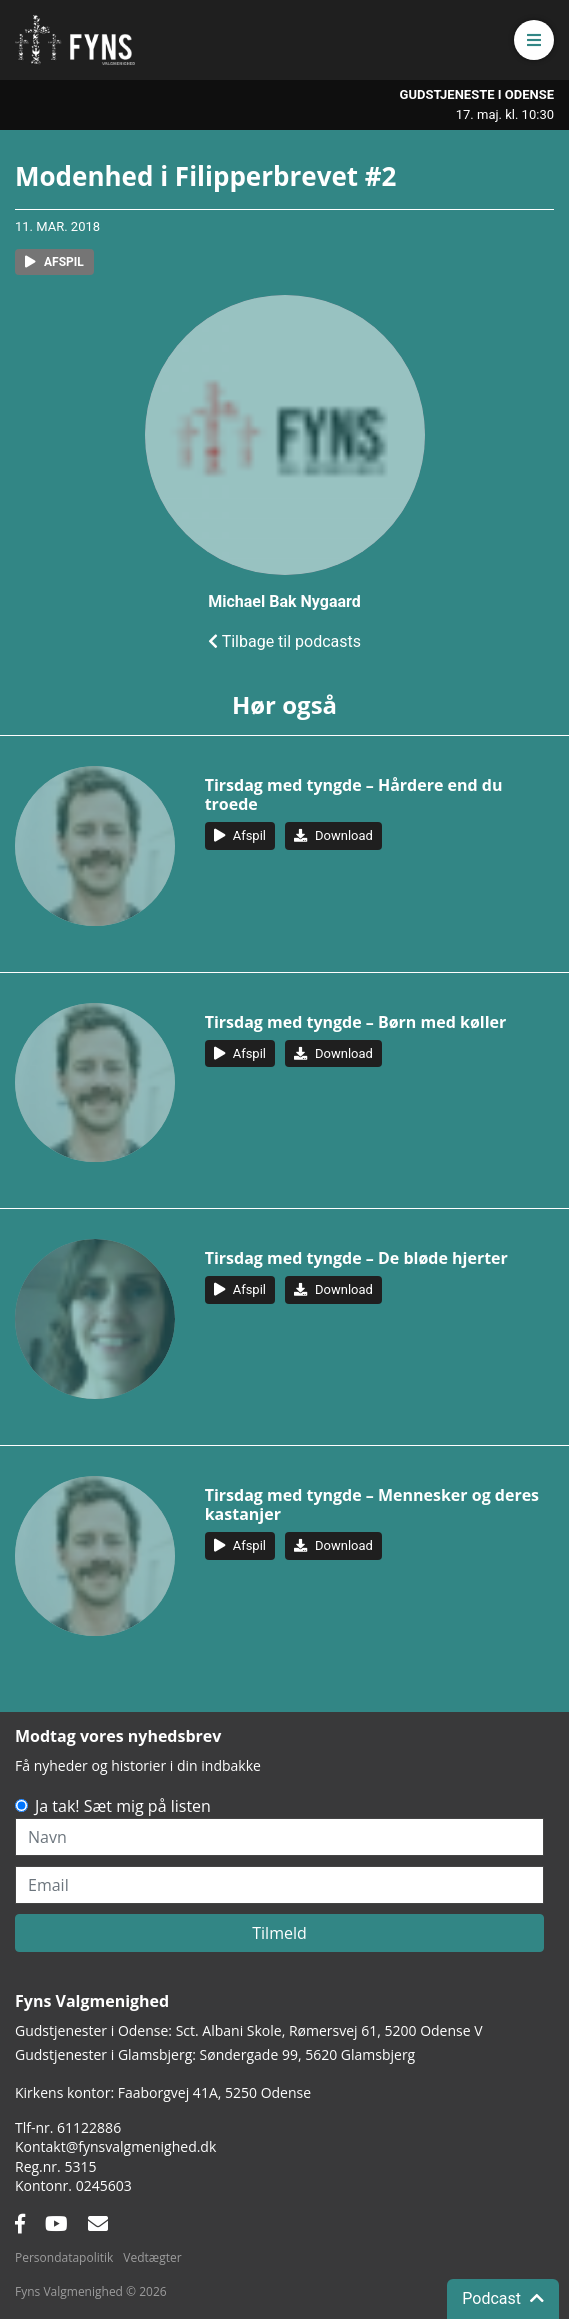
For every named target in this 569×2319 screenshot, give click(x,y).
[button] (534, 40)
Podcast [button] (503, 2298)
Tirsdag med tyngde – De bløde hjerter (356, 1258)
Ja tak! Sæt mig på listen (123, 1806)
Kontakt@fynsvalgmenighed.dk (115, 2146)
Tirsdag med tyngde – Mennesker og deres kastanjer (372, 1504)
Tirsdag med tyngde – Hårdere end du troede (354, 794)
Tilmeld (279, 1933)
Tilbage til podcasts (284, 641)
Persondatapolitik (64, 2257)
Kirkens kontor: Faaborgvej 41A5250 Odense (163, 2092)
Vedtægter (152, 2257)
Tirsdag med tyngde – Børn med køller (356, 1022)
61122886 (89, 2127)
